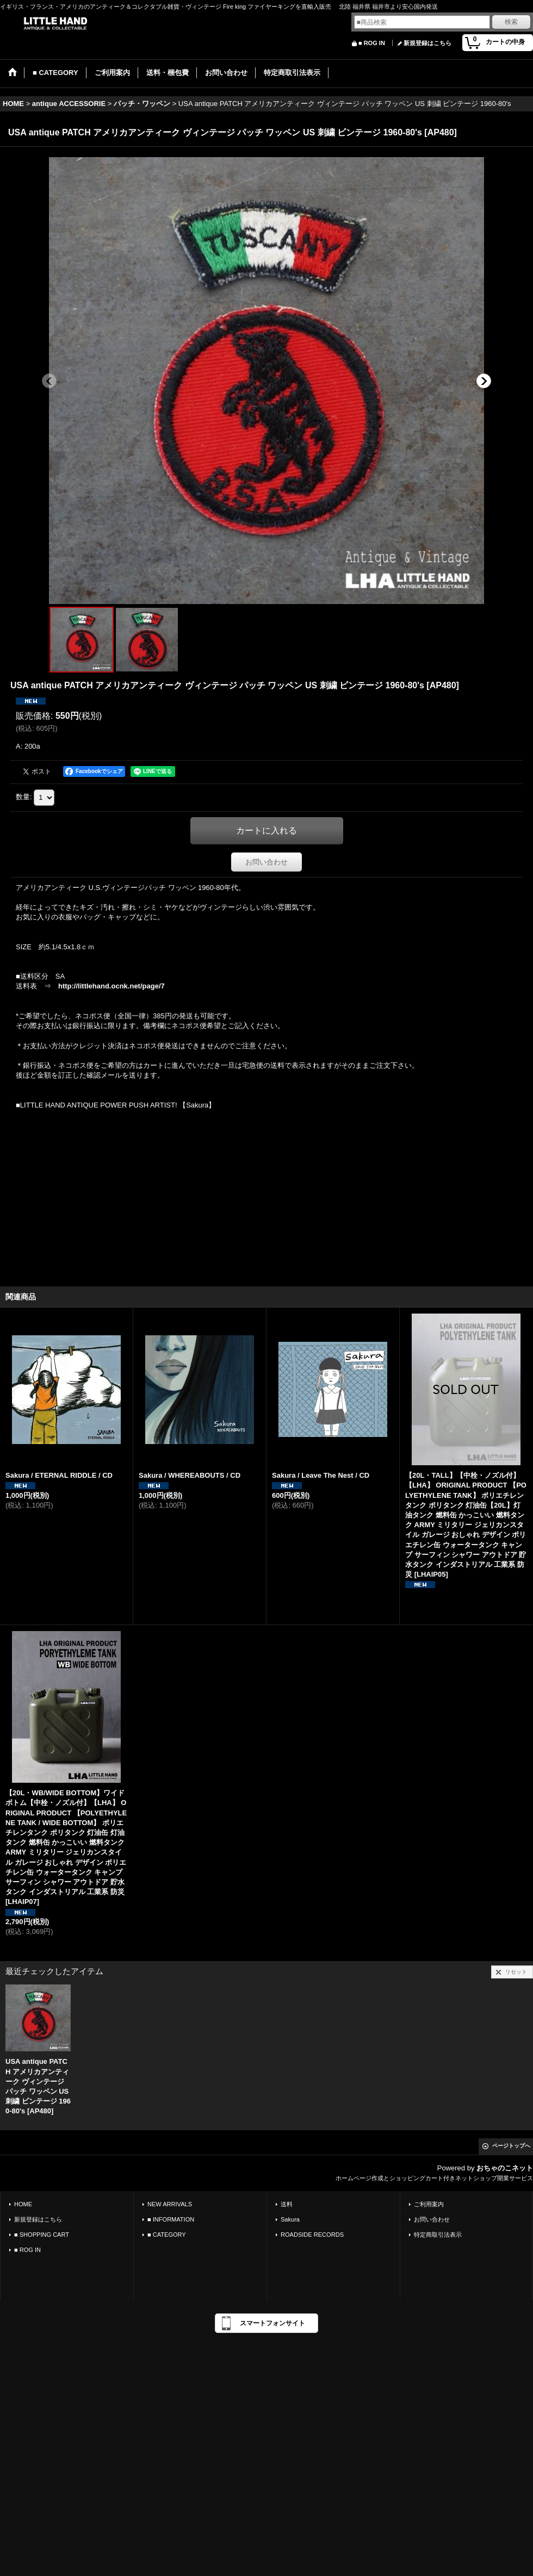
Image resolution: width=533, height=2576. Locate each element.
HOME (23, 2204)
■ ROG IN (371, 43)
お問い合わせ (266, 862)
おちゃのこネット (504, 2168)
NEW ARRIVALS (169, 2204)
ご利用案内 (429, 2204)
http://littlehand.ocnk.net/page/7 (111, 986)
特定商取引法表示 (438, 2234)
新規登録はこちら (427, 43)
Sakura (290, 2219)
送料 (287, 2204)
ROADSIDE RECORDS (312, 2234)
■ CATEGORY (166, 2234)
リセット (516, 1972)
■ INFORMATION (170, 2219)
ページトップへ (511, 2146)
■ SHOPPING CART (41, 2234)
